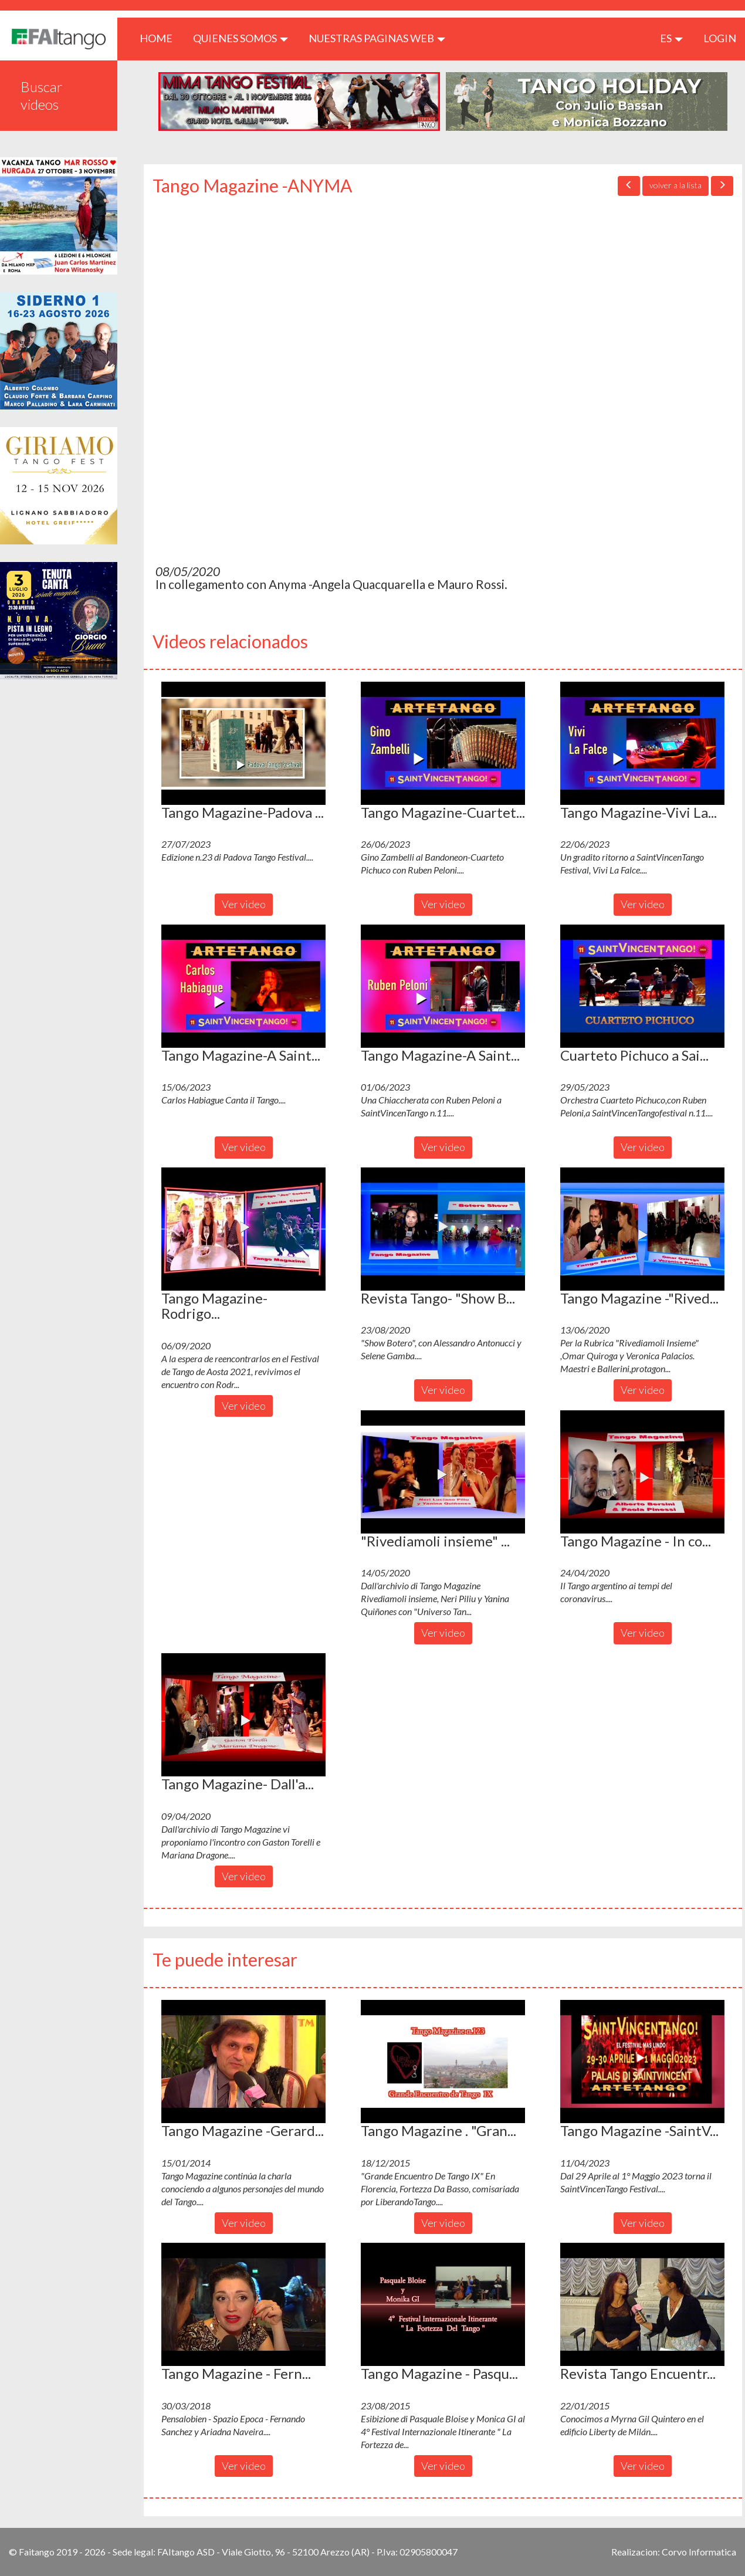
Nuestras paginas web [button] (377, 38)
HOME (160, 38)
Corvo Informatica (699, 2551)
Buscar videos (42, 95)
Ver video (244, 904)
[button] (243, 743)
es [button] (671, 38)
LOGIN (719, 38)
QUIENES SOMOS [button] (240, 38)
